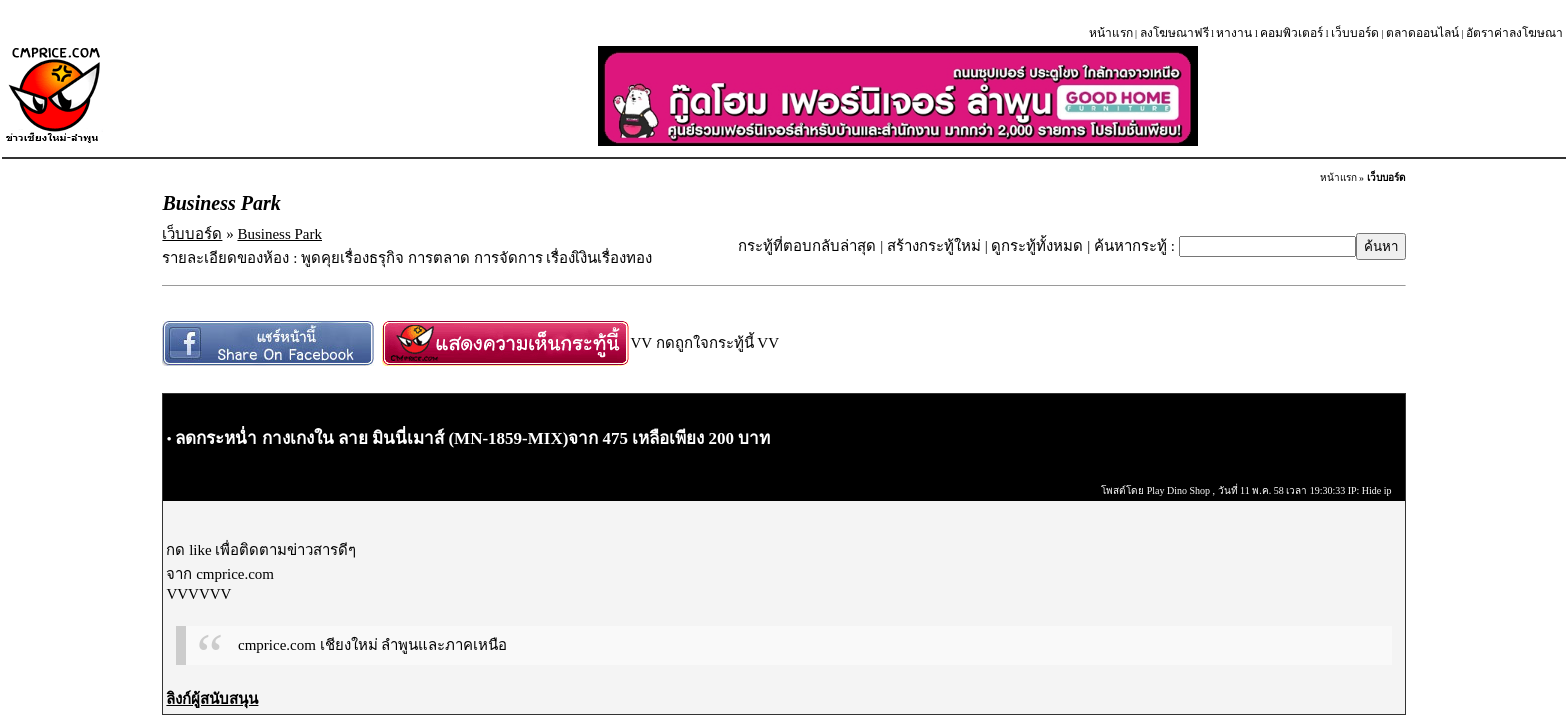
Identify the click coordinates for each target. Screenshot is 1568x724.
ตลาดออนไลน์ (1422, 33)
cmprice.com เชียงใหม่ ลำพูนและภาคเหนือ (372, 645)
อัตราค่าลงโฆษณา (1514, 33)
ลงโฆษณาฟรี (1174, 33)
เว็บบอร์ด (1355, 33)
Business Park (279, 234)
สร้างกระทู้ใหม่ (934, 246)
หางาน (1234, 33)
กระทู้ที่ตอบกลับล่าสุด (807, 246)
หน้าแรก (1111, 33)
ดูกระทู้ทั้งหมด (1037, 246)
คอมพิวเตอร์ (1291, 33)
